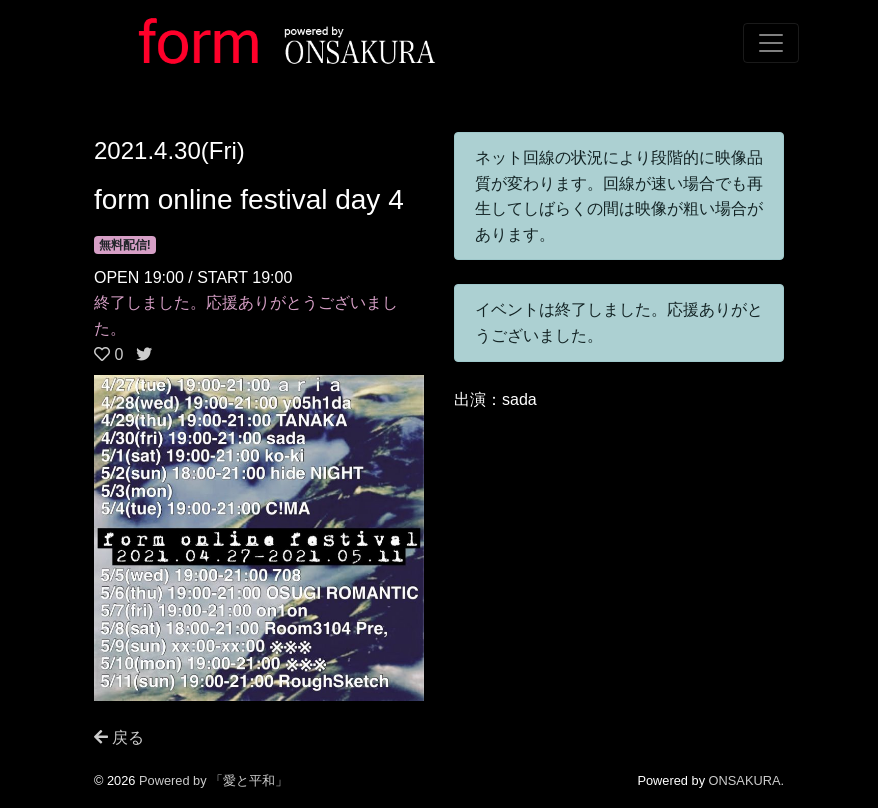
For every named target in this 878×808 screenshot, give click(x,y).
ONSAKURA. (746, 780)
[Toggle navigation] (771, 43)
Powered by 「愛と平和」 (213, 780)
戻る (119, 737)
